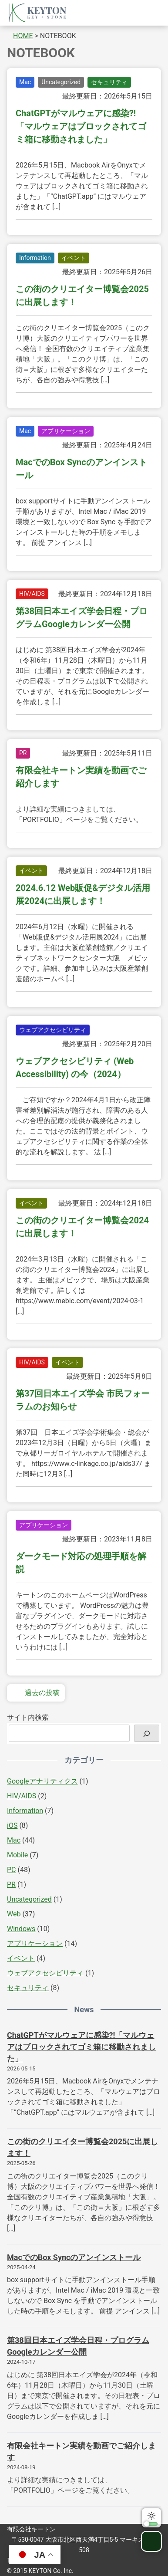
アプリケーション (65, 430)
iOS (12, 1825)
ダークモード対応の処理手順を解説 (81, 1562)
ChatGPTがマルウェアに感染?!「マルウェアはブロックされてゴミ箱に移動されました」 (81, 126)
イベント (73, 257)
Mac (25, 82)
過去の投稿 (36, 1692)
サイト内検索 (28, 1717)
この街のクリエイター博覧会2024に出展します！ (82, 1227)
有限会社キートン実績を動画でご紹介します (81, 777)
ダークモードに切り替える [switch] (151, 2517)
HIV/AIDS (32, 593)
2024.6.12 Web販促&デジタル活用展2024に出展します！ (83, 894)
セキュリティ (109, 82)
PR (23, 752)
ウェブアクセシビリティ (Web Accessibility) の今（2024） (75, 1067)
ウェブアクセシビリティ (52, 1029)
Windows (21, 1929)
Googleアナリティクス (42, 1781)
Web (13, 1914)
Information (35, 257)
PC (11, 1870)
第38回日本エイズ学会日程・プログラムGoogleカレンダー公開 (82, 617)
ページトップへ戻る (151, 2541)
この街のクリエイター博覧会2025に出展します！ (82, 295)
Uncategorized (61, 82)
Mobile (17, 1855)
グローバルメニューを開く (150, 13)
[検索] (146, 1733)
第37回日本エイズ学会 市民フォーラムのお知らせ (83, 1400)
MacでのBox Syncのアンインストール (81, 468)
